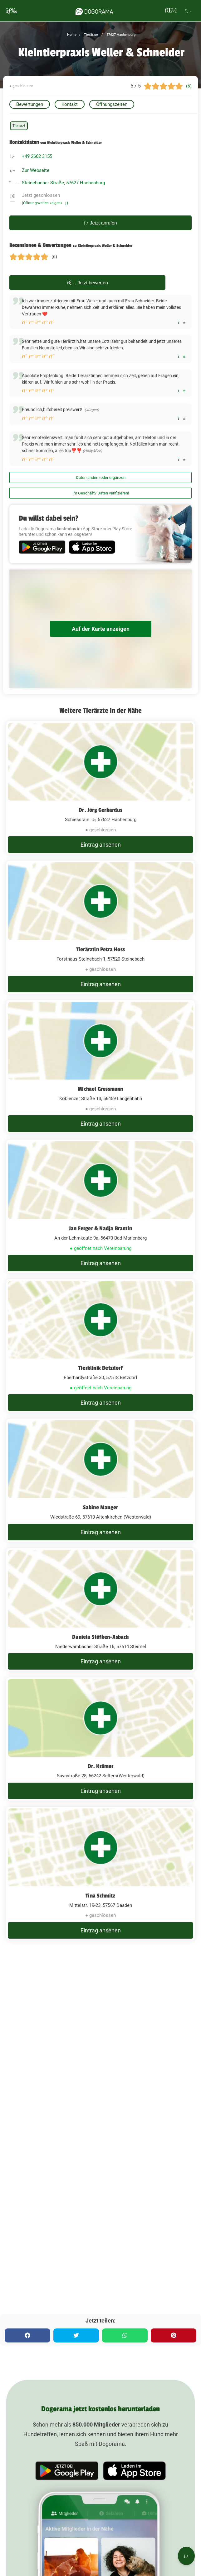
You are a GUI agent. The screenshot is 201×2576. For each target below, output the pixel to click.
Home (71, 35)
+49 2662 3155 (37, 156)
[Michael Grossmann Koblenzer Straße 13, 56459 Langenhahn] (100, 1066)
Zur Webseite (35, 170)
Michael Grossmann (100, 1088)
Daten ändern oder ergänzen (100, 477)
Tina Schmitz (100, 1895)
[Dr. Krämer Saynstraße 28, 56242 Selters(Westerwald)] (100, 1739)
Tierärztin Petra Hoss (100, 949)
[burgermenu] (11, 10)
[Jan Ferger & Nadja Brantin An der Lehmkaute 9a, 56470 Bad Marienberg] (100, 1206)
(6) (189, 85)
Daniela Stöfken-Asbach (100, 1636)
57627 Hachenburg (120, 35)
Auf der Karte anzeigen (101, 629)
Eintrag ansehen (101, 844)
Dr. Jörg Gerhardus (100, 809)
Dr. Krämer (101, 1766)
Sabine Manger (100, 1507)
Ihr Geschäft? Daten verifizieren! (100, 493)
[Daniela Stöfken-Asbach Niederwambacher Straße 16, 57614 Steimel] (100, 1609)
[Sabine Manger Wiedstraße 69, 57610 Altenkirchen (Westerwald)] (100, 1480)
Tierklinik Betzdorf (100, 1367)
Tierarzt (18, 126)
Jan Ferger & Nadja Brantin (100, 1228)
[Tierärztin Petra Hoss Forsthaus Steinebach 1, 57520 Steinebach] (100, 927)
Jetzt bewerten (87, 282)
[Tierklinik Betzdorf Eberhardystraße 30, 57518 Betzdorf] (100, 1345)
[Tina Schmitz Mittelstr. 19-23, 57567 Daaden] (100, 1873)
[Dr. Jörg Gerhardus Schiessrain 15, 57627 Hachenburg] (100, 787)
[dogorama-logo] (94, 10)
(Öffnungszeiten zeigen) (45, 203)
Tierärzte (90, 35)
